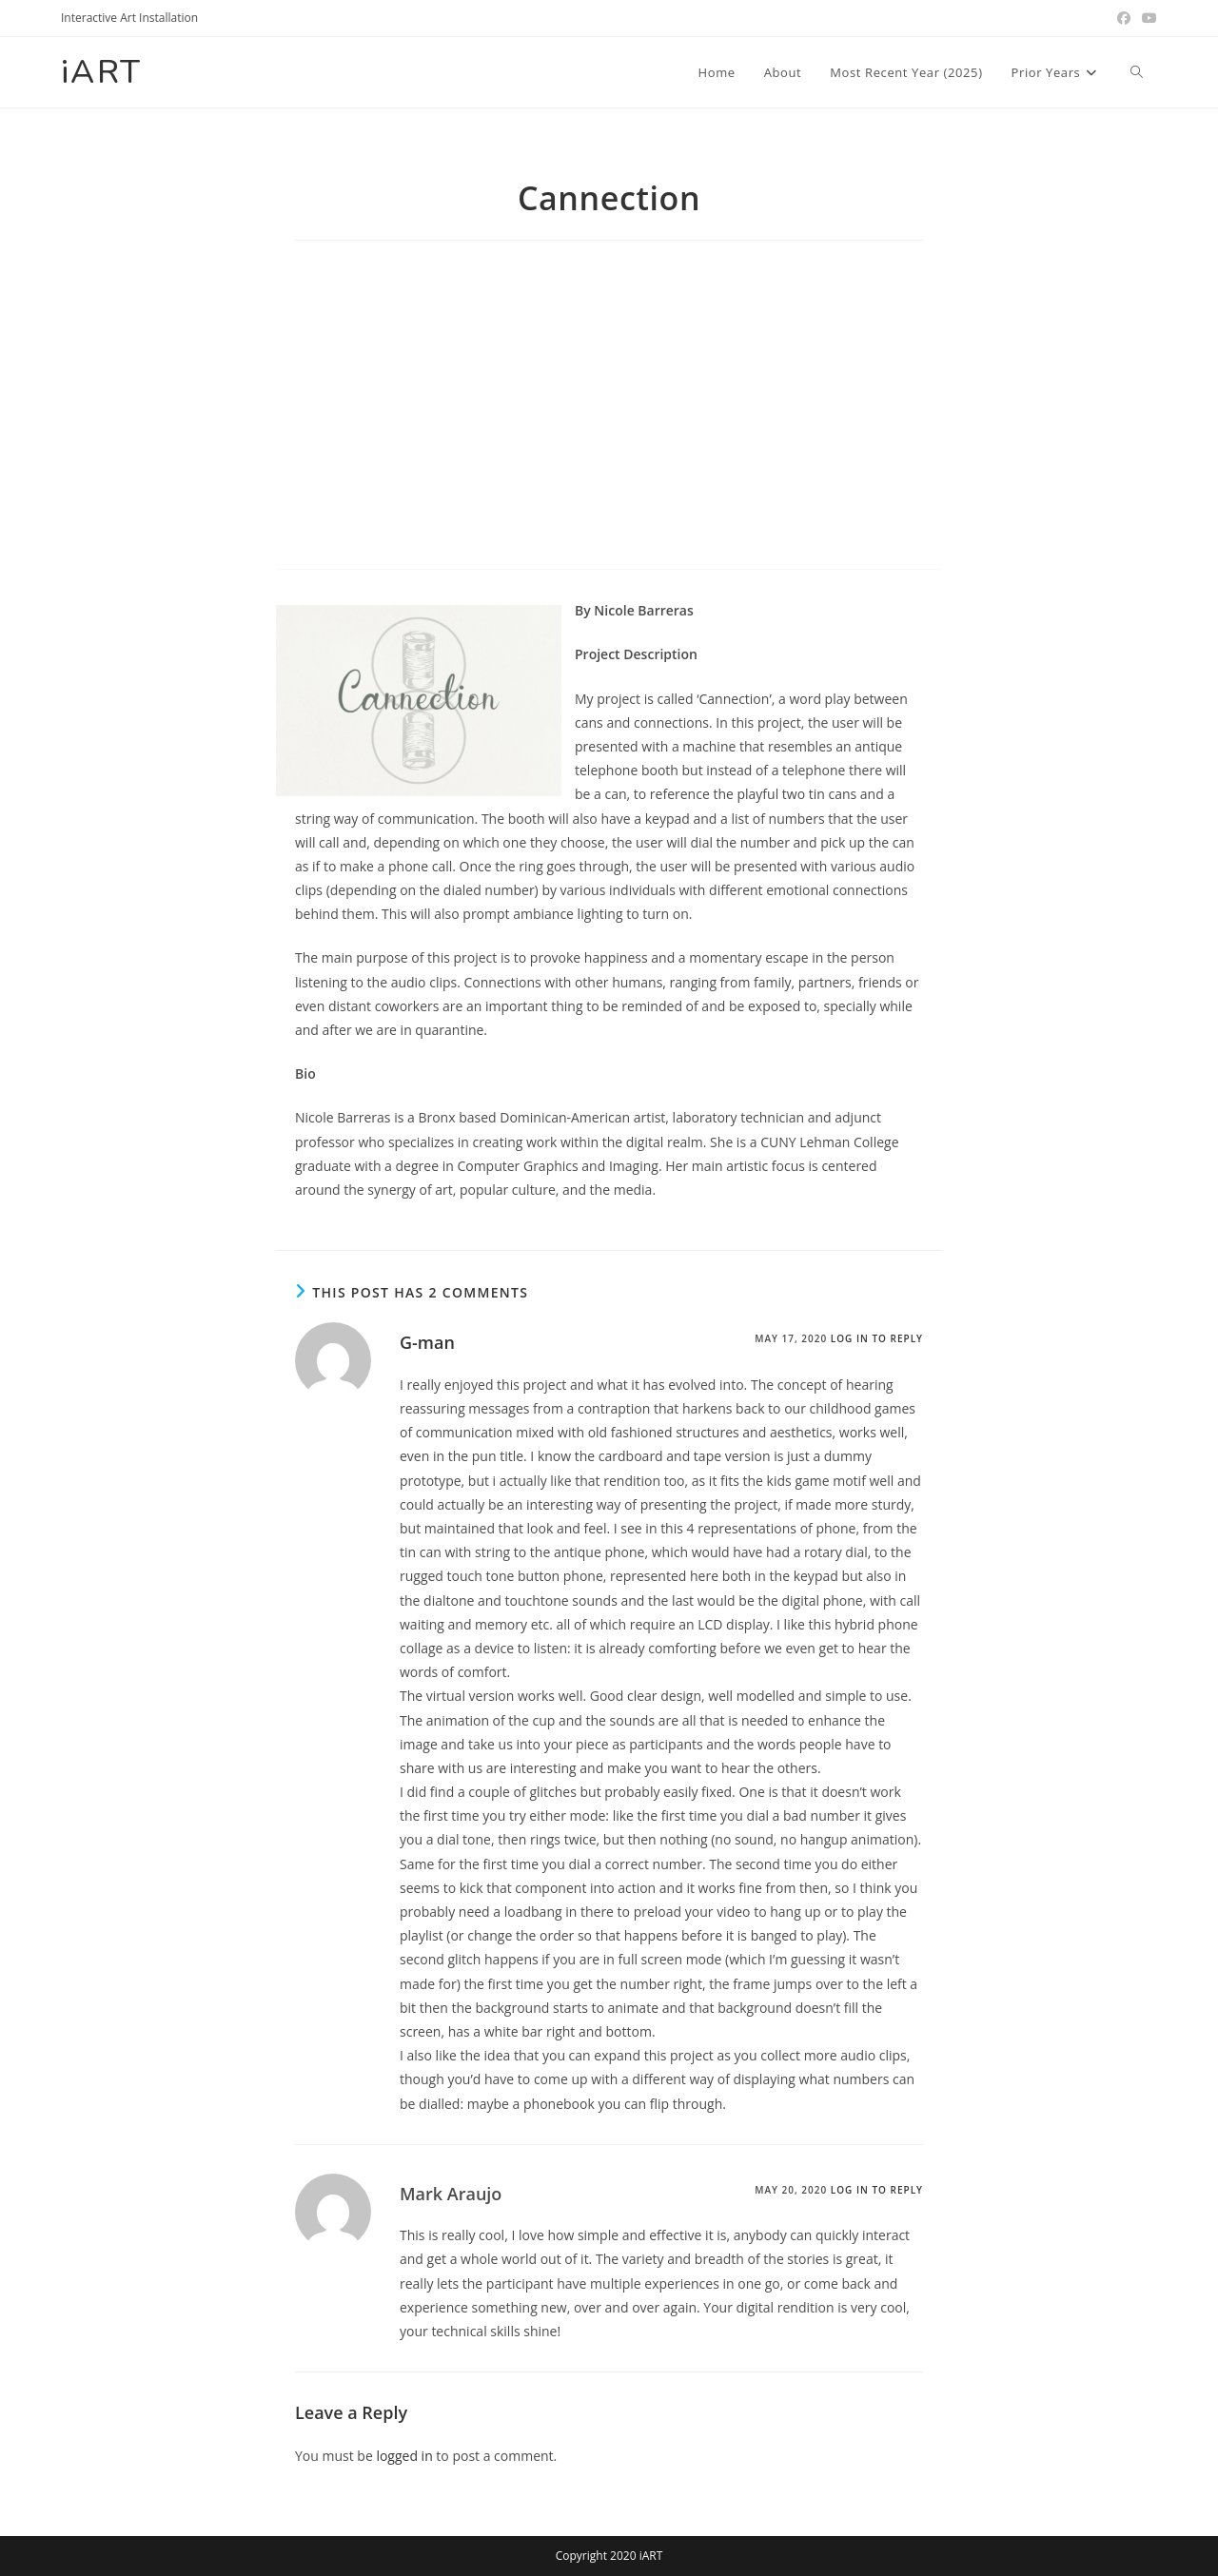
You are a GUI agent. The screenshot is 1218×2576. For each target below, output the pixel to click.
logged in (404, 2456)
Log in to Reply (877, 1338)
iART (103, 71)
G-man (427, 1342)
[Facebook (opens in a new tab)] (1123, 18)
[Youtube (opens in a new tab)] (1146, 18)
